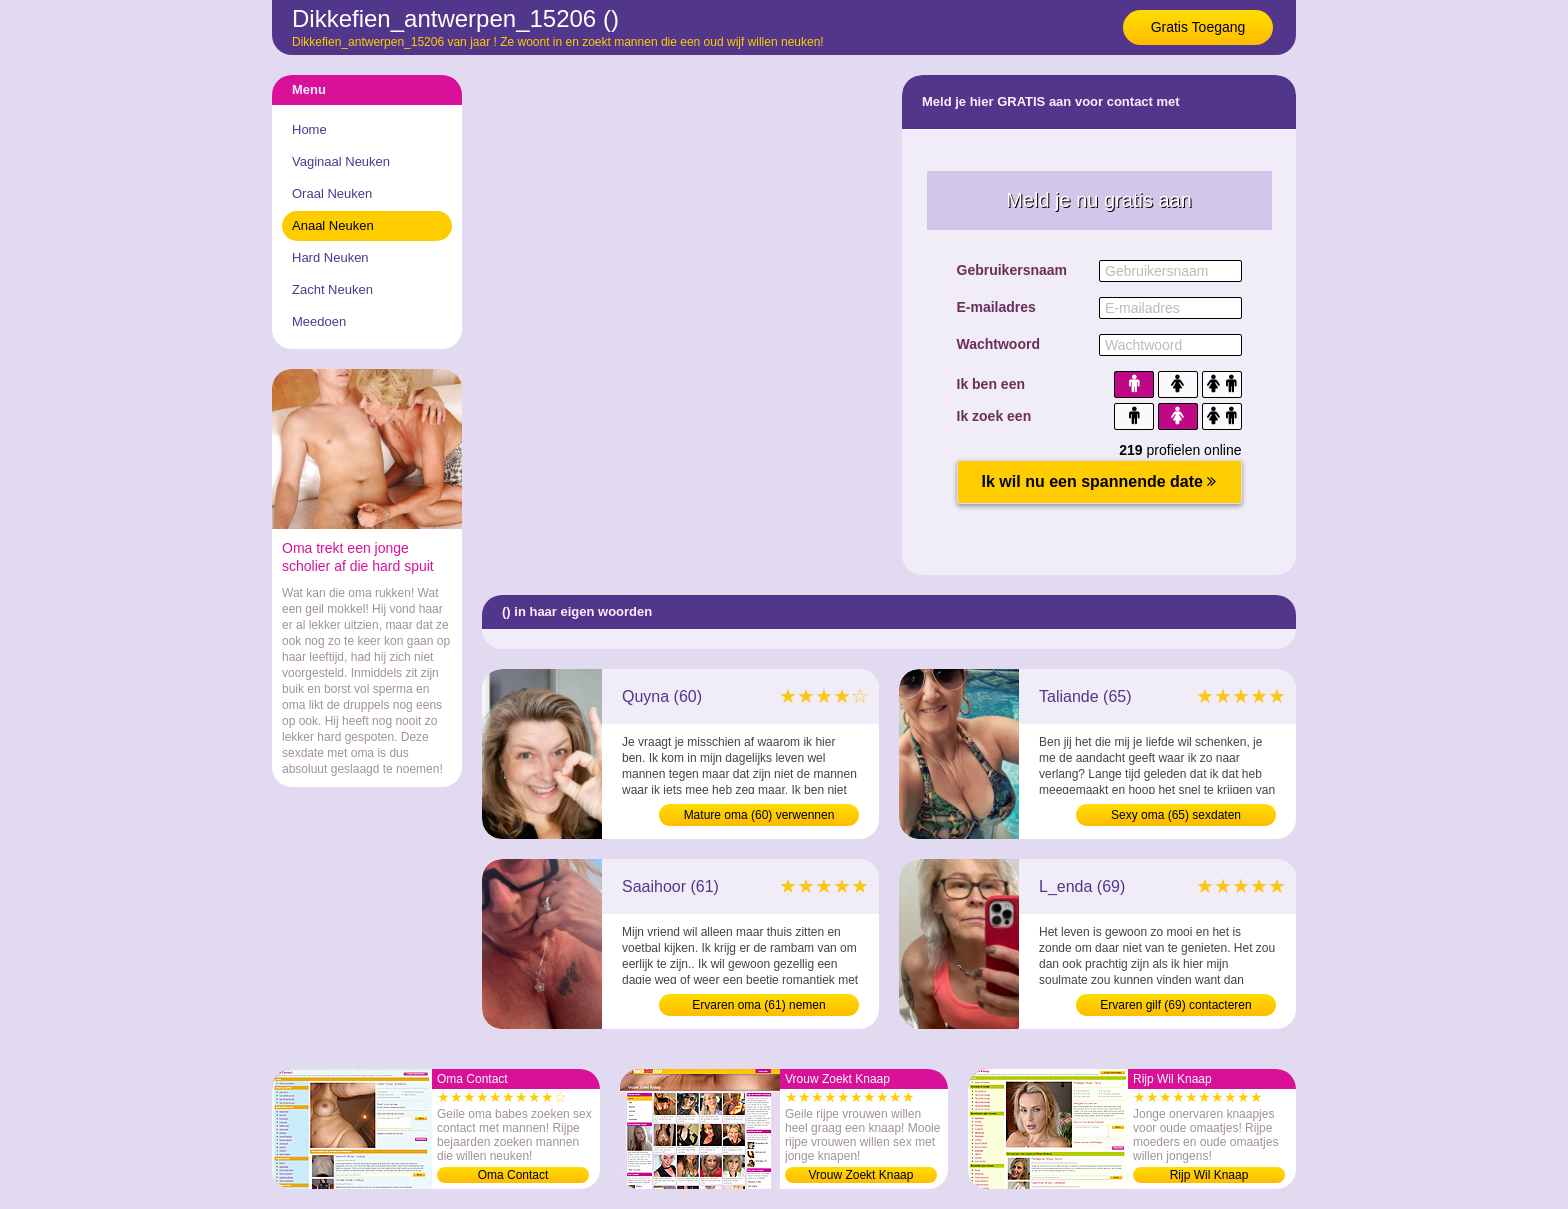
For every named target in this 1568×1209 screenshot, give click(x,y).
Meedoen (319, 321)
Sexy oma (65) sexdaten (1176, 815)
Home (309, 129)
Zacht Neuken (332, 289)
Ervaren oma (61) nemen (758, 1005)
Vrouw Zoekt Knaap (861, 1175)
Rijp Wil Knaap (1209, 1175)
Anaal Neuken (333, 225)
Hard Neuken (330, 257)
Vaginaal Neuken (341, 161)
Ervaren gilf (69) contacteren (1175, 1005)
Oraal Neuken (332, 193)
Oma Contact (513, 1175)
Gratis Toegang (1198, 27)
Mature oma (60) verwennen (759, 815)
